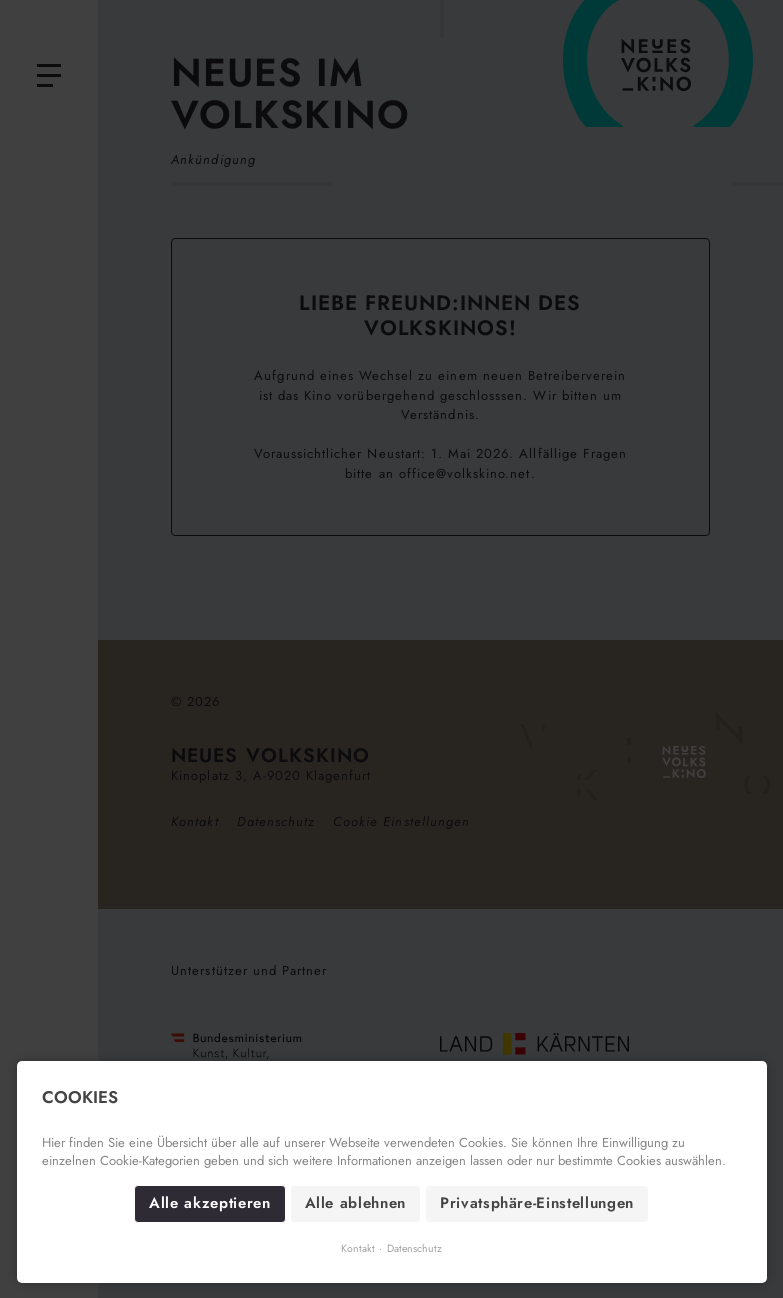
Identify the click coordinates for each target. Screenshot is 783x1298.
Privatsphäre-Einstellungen (537, 1203)
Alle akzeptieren (209, 1203)
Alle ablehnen (355, 1203)
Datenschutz (414, 1248)
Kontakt (358, 1248)
